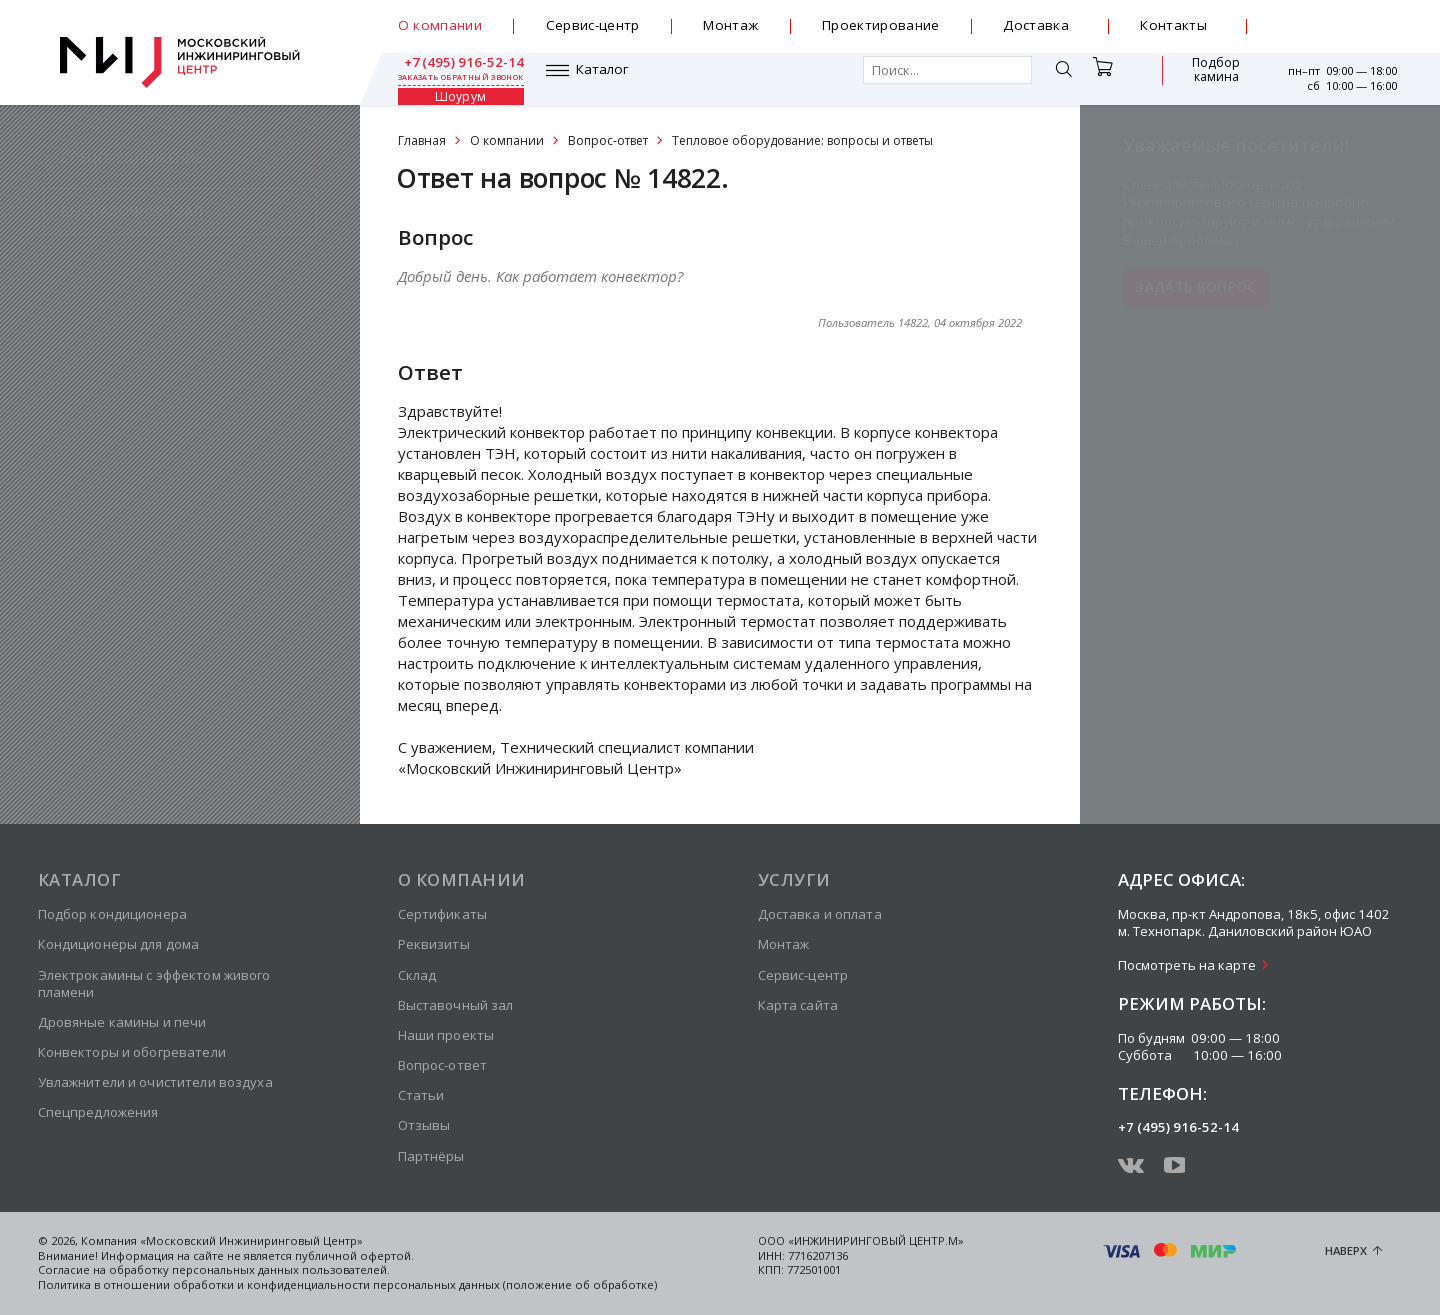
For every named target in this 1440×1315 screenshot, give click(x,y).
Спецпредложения (98, 1112)
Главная (422, 140)
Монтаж (730, 25)
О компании (440, 25)
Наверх (1346, 1250)
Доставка (1036, 25)
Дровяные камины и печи (122, 1022)
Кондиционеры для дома (119, 944)
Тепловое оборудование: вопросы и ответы (802, 140)
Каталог (454, 78)
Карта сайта (798, 1005)
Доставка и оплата (820, 914)
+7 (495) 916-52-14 (1334, 19)
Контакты (1173, 25)
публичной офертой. (354, 1255)
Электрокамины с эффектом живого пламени (154, 983)
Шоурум (1205, 79)
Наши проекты (446, 1035)
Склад (417, 975)
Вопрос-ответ (608, 140)
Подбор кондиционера (113, 914)
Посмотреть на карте (1187, 965)
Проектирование (881, 25)
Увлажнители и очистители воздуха (155, 1082)
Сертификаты (442, 914)
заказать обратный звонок (1334, 34)
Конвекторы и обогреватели (132, 1052)
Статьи (421, 1095)
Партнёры (431, 1156)
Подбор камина (1109, 78)
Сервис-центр (593, 25)
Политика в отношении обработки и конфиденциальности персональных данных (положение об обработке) (347, 1284)
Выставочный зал (456, 1005)
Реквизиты (434, 944)
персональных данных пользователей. (281, 1269)
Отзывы (424, 1125)
